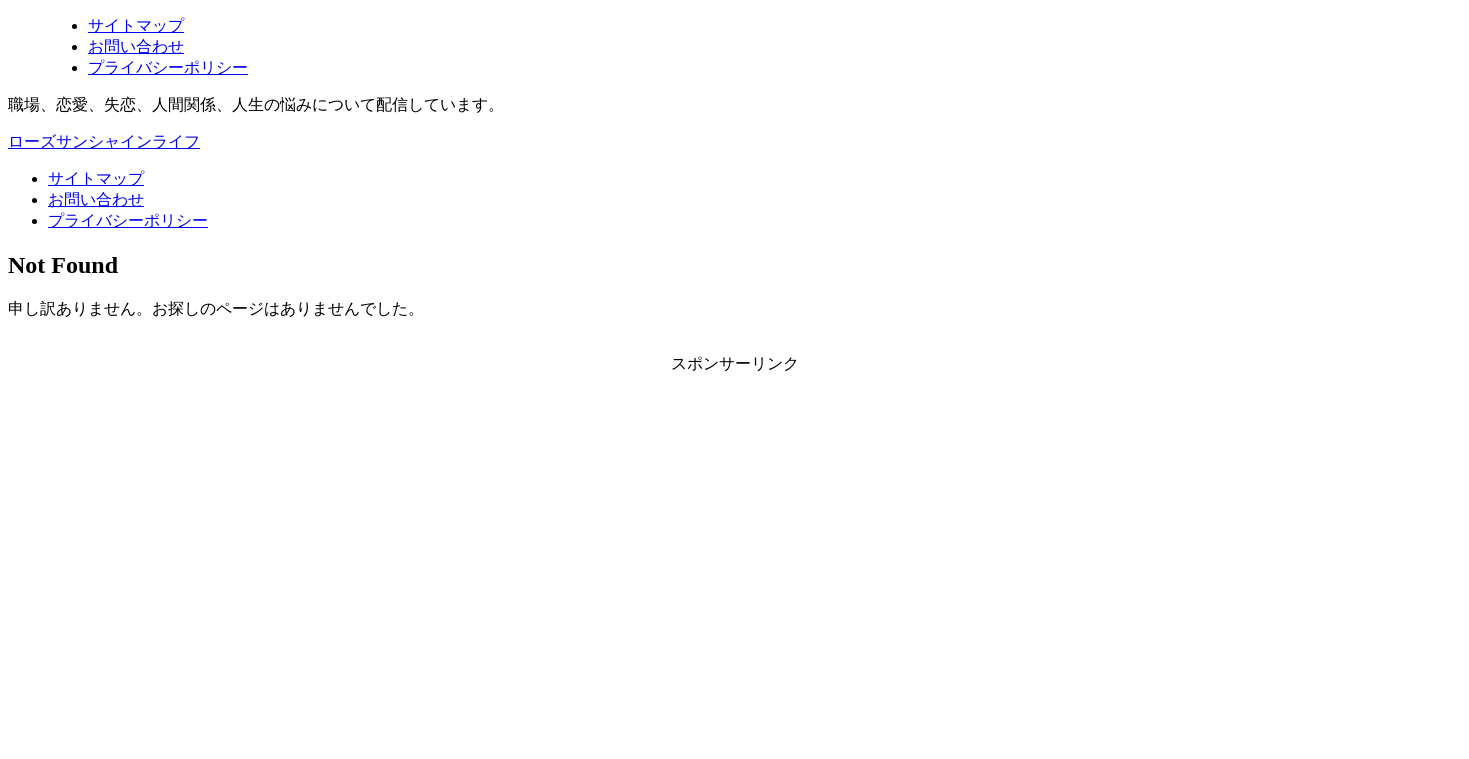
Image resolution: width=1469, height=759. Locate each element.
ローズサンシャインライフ (104, 141)
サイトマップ (96, 178)
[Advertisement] (608, 551)
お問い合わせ (96, 199)
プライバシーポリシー (128, 220)
